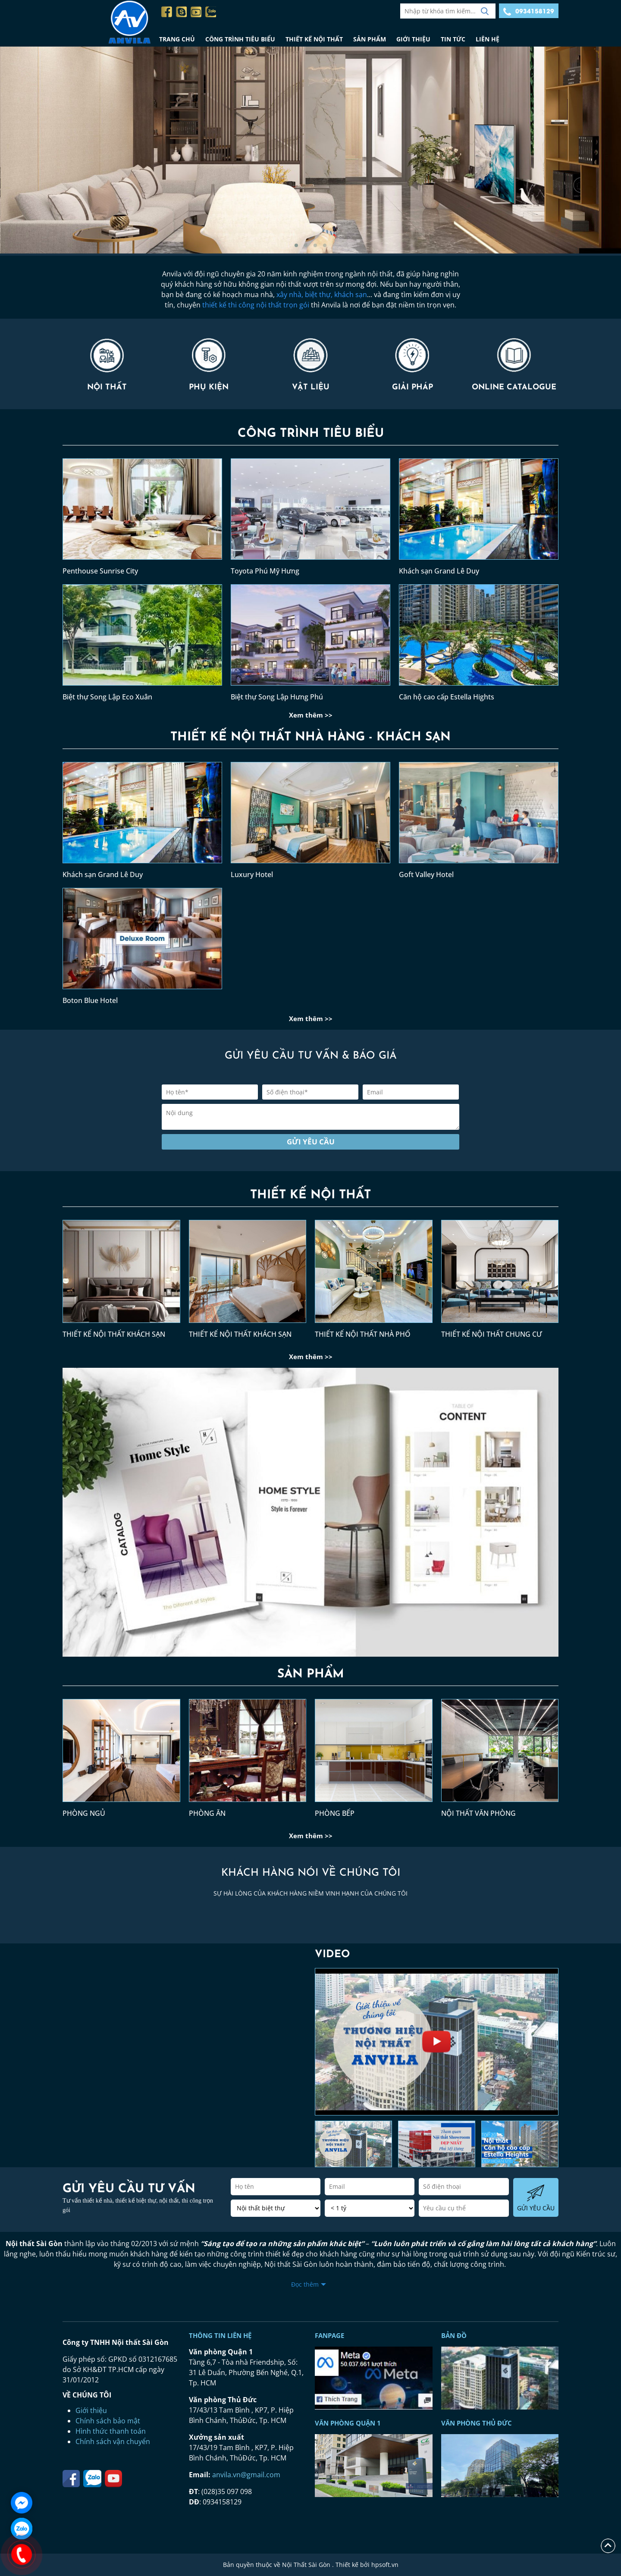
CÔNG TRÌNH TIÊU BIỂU (240, 39)
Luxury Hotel (252, 874)
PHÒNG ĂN (207, 1813)
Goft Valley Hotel (426, 874)
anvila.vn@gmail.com (246, 2474)
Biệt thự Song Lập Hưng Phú (277, 697)
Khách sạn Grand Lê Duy (439, 571)
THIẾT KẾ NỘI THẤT (314, 39)
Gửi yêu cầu (311, 1142)
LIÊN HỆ (487, 39)
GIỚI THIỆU (413, 39)
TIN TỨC (453, 39)
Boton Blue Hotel (90, 1000)
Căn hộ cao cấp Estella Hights (446, 697)
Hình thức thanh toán (110, 2431)
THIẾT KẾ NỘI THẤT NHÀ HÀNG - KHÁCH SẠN (310, 737)
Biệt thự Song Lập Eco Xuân (107, 697)
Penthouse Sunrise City (100, 571)
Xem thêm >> (310, 715)
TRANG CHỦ (177, 39)
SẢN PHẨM (369, 39)
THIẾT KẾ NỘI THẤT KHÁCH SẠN (114, 1334)
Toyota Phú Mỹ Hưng (265, 571)
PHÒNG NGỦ (84, 1813)
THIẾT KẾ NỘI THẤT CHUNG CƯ (491, 1334)
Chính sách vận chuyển (112, 2441)
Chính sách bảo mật (107, 2421)
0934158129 (528, 11)
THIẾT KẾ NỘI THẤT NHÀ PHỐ (363, 1334)
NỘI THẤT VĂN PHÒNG (478, 1813)
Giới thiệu (91, 2410)
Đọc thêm (305, 2284)
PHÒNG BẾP (334, 1813)
